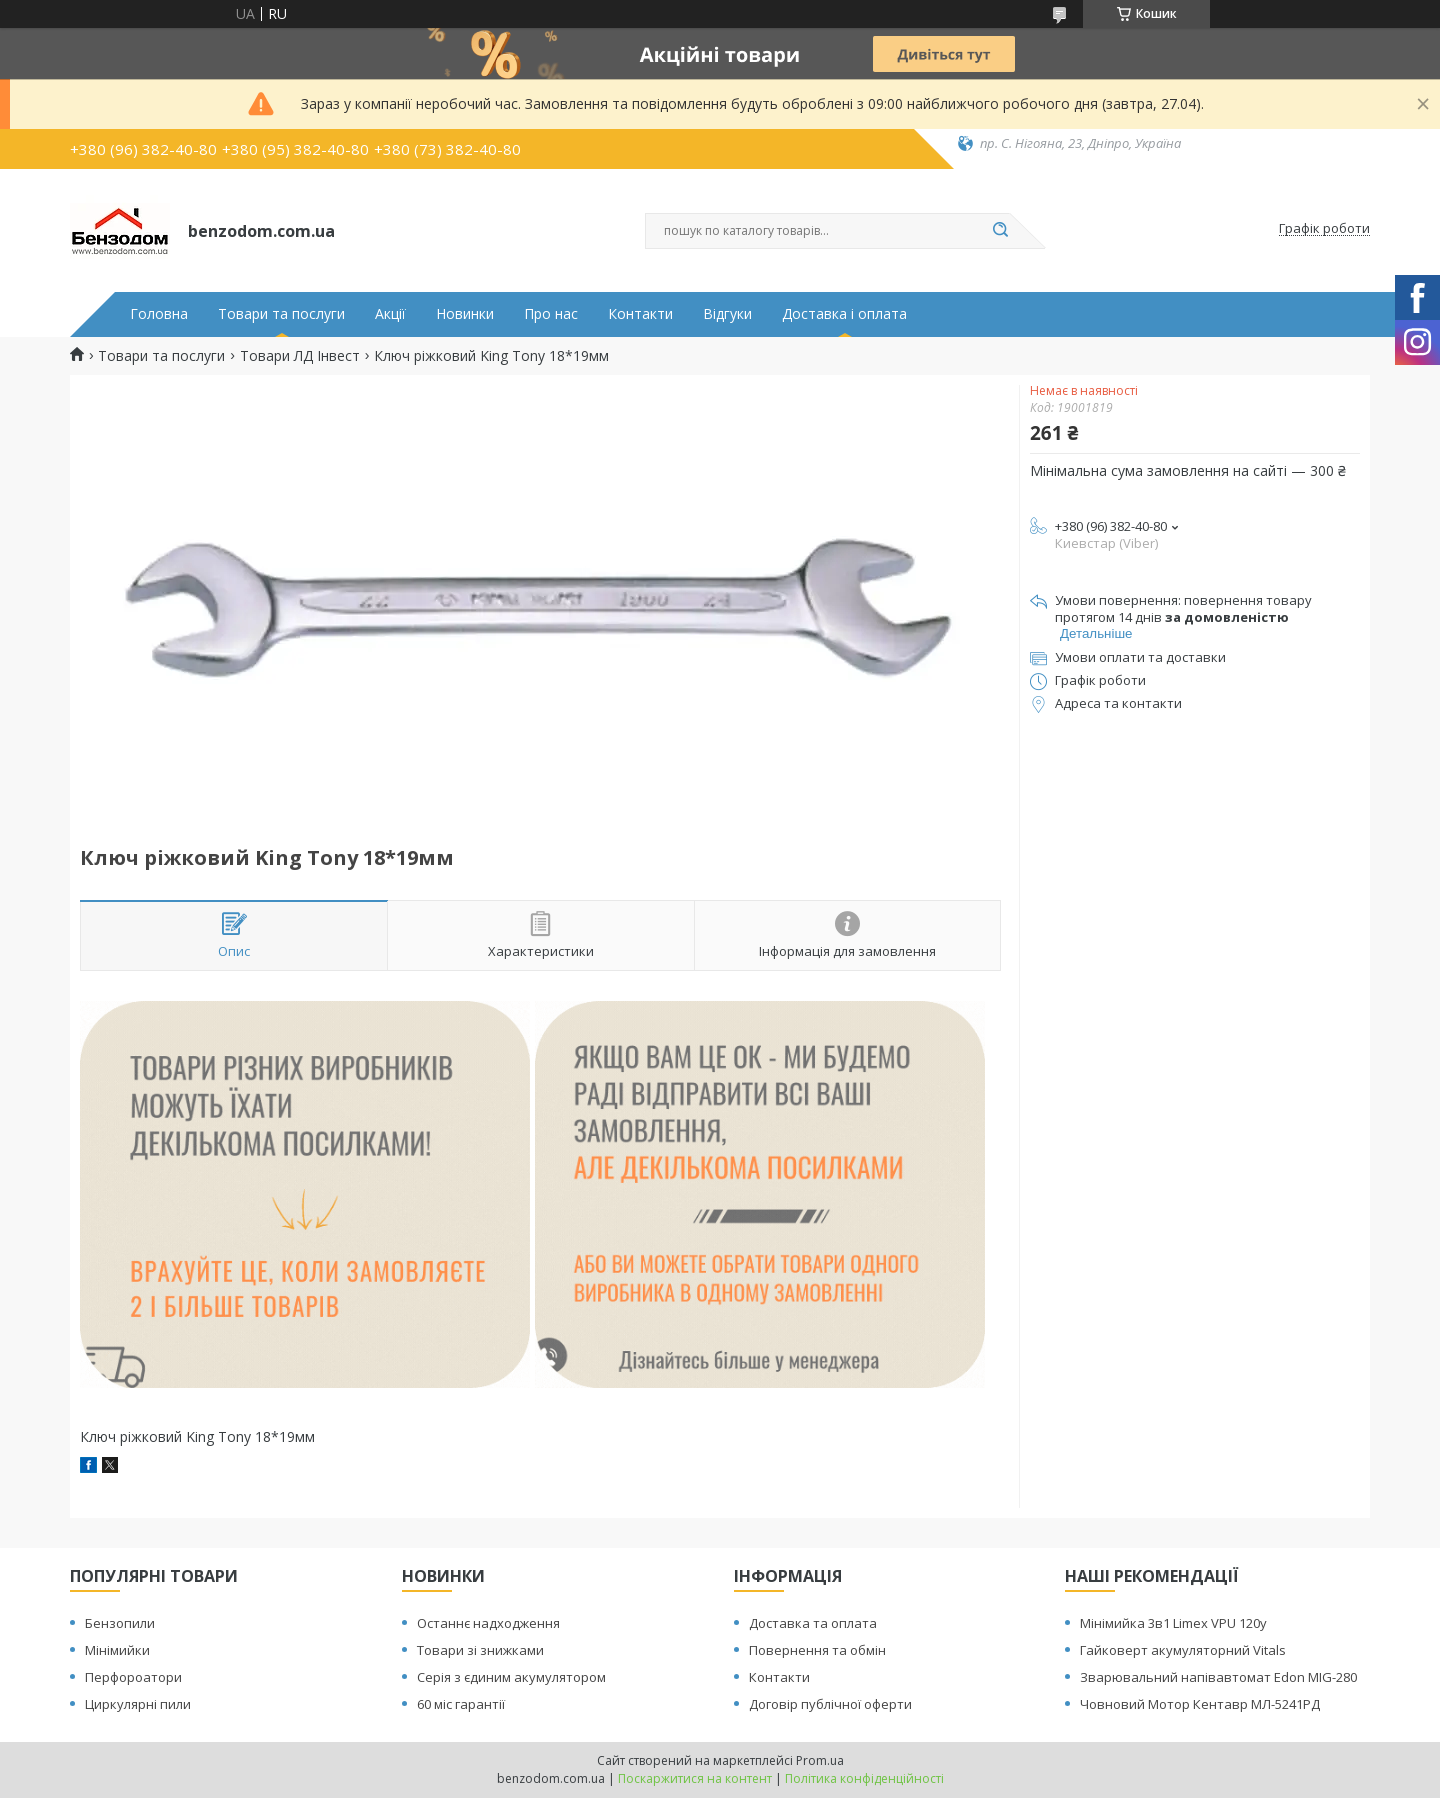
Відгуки (727, 314)
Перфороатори (133, 1677)
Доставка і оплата (844, 314)
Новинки (465, 314)
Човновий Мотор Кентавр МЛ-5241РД (1200, 1704)
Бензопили (120, 1623)
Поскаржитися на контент (695, 1778)
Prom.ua (820, 1760)
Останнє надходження (488, 1623)
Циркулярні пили (138, 1704)
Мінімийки (117, 1650)
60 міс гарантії (461, 1704)
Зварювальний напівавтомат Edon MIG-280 (1218, 1677)
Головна (159, 314)
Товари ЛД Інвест (300, 356)
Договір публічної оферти (830, 1704)
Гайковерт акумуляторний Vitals (1183, 1650)
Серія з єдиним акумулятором (511, 1677)
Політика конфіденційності (864, 1778)
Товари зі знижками (480, 1650)
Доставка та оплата (813, 1623)
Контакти (640, 314)
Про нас (551, 314)
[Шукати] (1000, 231)
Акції (390, 314)
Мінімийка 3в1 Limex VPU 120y (1173, 1623)
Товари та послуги (281, 314)
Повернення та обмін (817, 1650)
